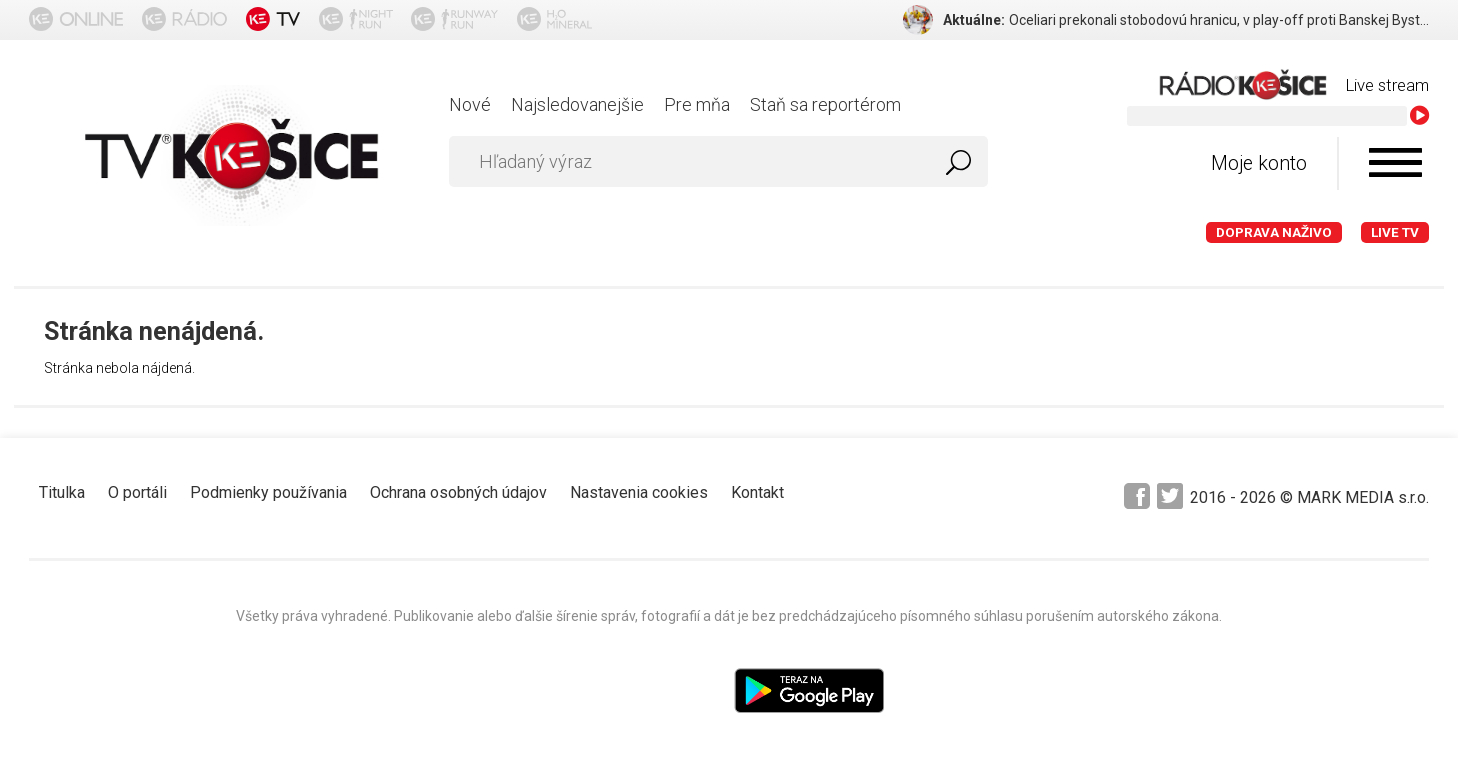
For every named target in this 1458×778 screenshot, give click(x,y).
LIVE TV (1395, 232)
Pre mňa (697, 104)
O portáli (137, 492)
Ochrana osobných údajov (458, 492)
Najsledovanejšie (577, 104)
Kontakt (757, 492)
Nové (470, 104)
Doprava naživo (1274, 232)
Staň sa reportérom (825, 104)
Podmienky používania (268, 492)
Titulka (62, 492)
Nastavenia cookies (639, 492)
